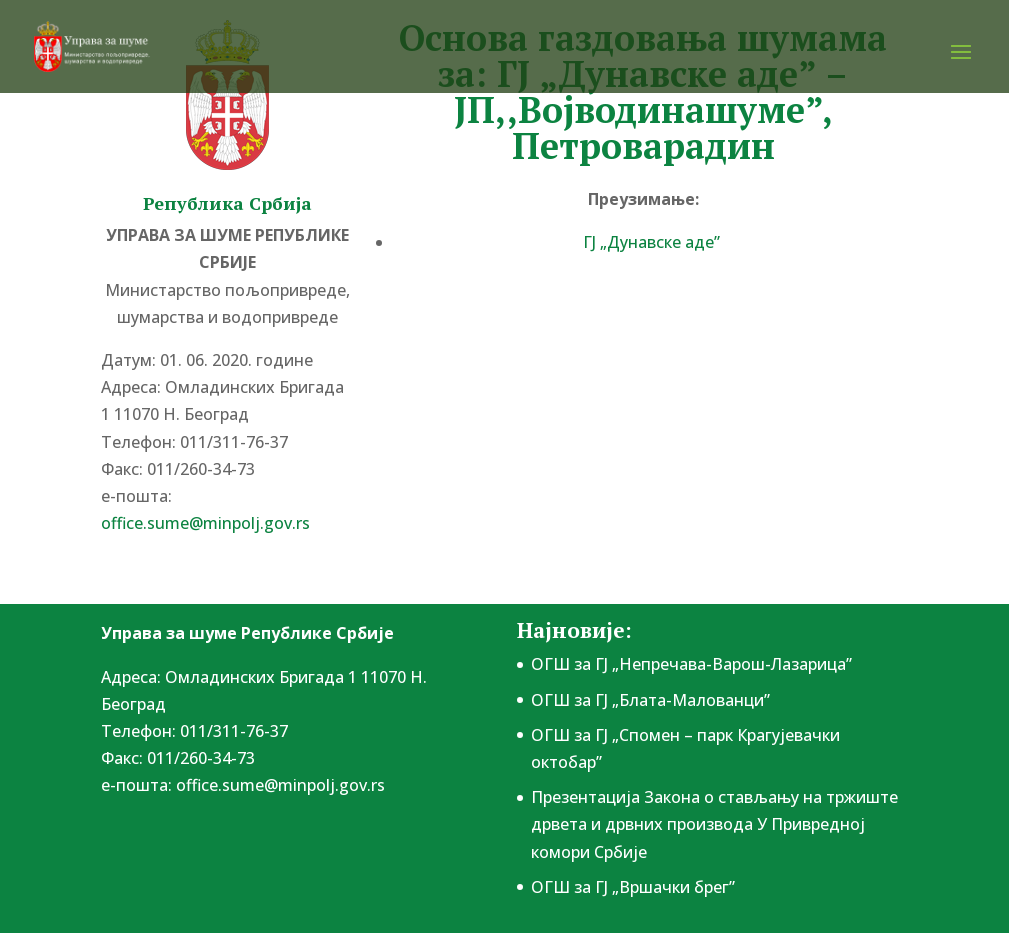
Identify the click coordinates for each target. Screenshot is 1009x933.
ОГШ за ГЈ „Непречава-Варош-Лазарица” (691, 664)
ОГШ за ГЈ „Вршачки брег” (633, 887)
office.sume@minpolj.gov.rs (205, 523)
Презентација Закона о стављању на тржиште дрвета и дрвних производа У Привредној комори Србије (714, 824)
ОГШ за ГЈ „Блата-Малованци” (650, 700)
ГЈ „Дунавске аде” (651, 242)
